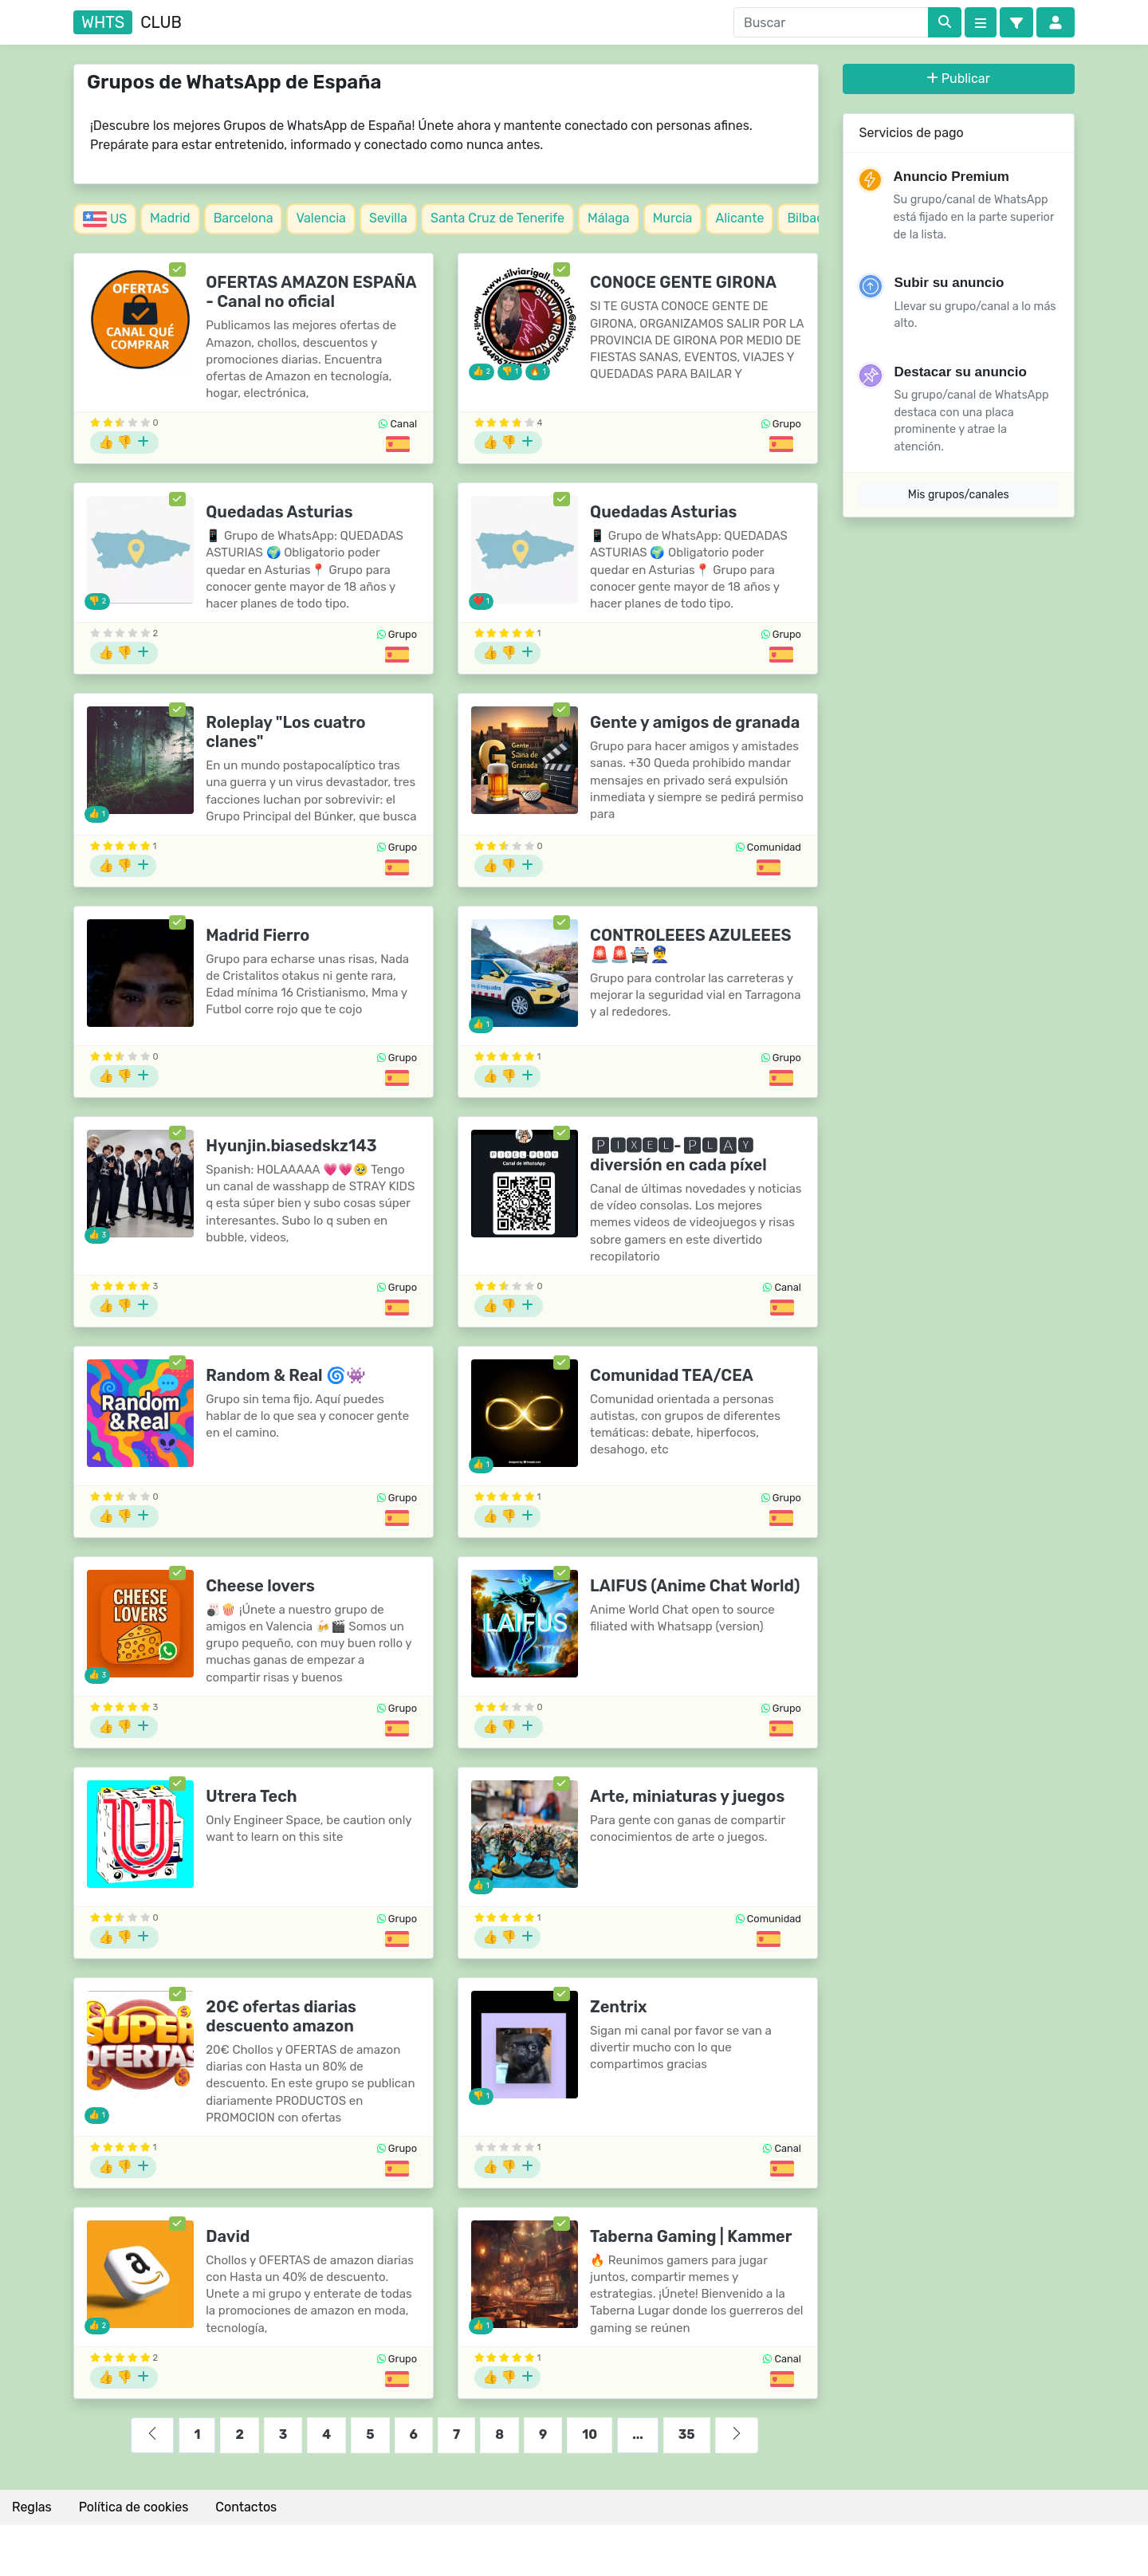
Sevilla (388, 218)
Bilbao (805, 218)
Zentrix (618, 2006)
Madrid (170, 218)
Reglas (32, 2507)
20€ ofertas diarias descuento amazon (281, 2016)
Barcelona (243, 218)
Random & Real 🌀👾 (286, 1375)
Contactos (246, 2507)
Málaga (609, 218)
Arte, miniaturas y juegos (687, 1796)
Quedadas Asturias (279, 511)
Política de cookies (134, 2507)
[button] (1016, 22)
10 (589, 2434)
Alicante (739, 218)
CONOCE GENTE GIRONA (683, 282)
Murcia (673, 218)
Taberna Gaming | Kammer (691, 2236)
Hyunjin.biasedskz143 (291, 1145)
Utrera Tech (251, 1796)
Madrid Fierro (257, 935)
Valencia (320, 218)
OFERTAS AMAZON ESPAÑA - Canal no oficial (311, 292)
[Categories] (981, 22)
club (127, 22)
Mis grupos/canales (958, 494)
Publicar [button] (958, 78)
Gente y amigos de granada (695, 722)
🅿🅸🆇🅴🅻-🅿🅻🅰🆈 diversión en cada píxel (678, 1155)
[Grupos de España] (398, 444)
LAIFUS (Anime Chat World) (695, 1585)
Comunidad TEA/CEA (671, 1375)
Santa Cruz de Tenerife (497, 218)
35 (686, 2434)
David (228, 2236)
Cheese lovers (260, 1585)
